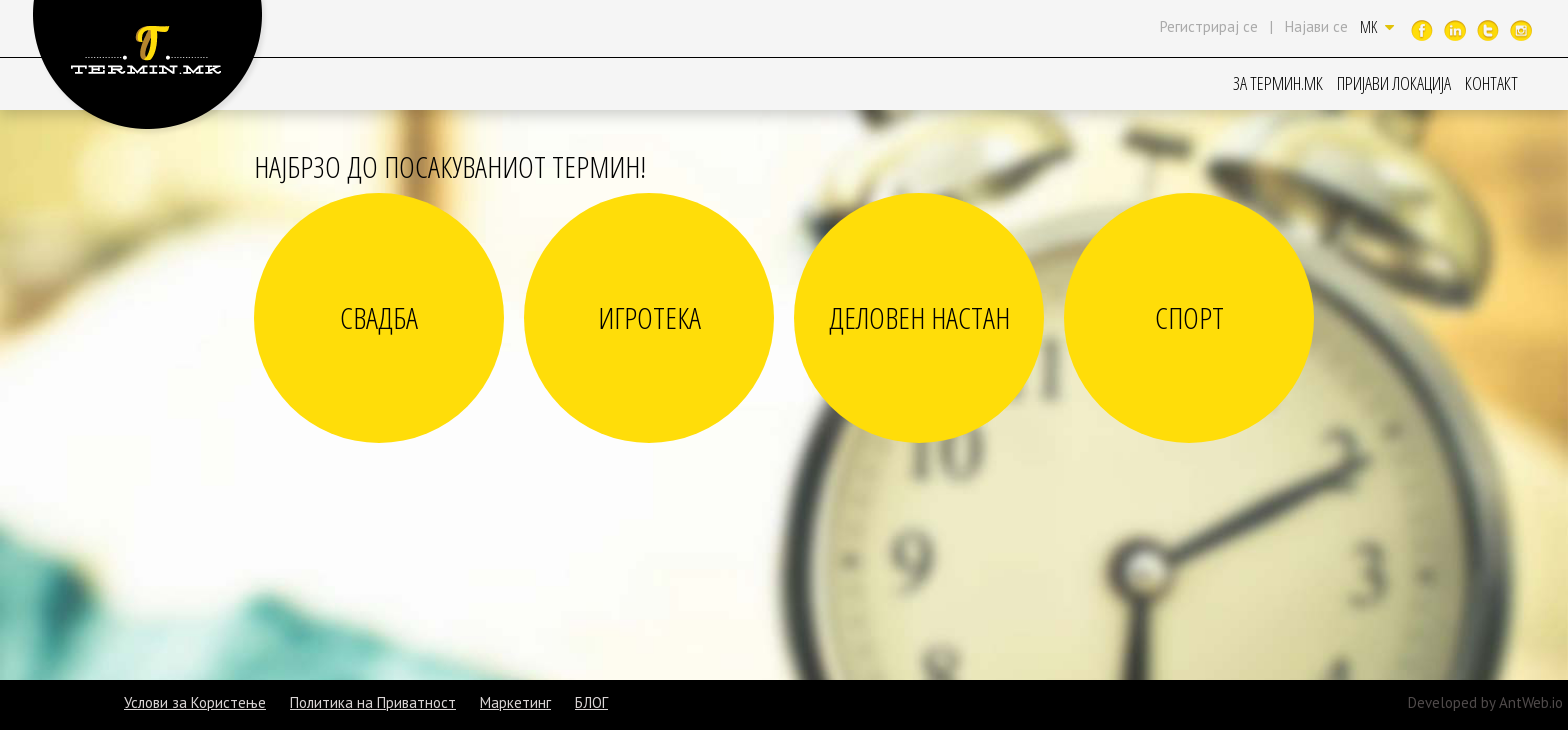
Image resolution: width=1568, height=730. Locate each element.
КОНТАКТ (1491, 83)
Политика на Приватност (373, 702)
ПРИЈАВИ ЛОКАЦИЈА (1394, 83)
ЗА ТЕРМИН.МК (1278, 83)
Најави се (1316, 26)
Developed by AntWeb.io (1485, 702)
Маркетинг (515, 702)
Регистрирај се (1209, 26)
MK (1377, 27)
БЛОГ (591, 702)
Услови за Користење (195, 702)
